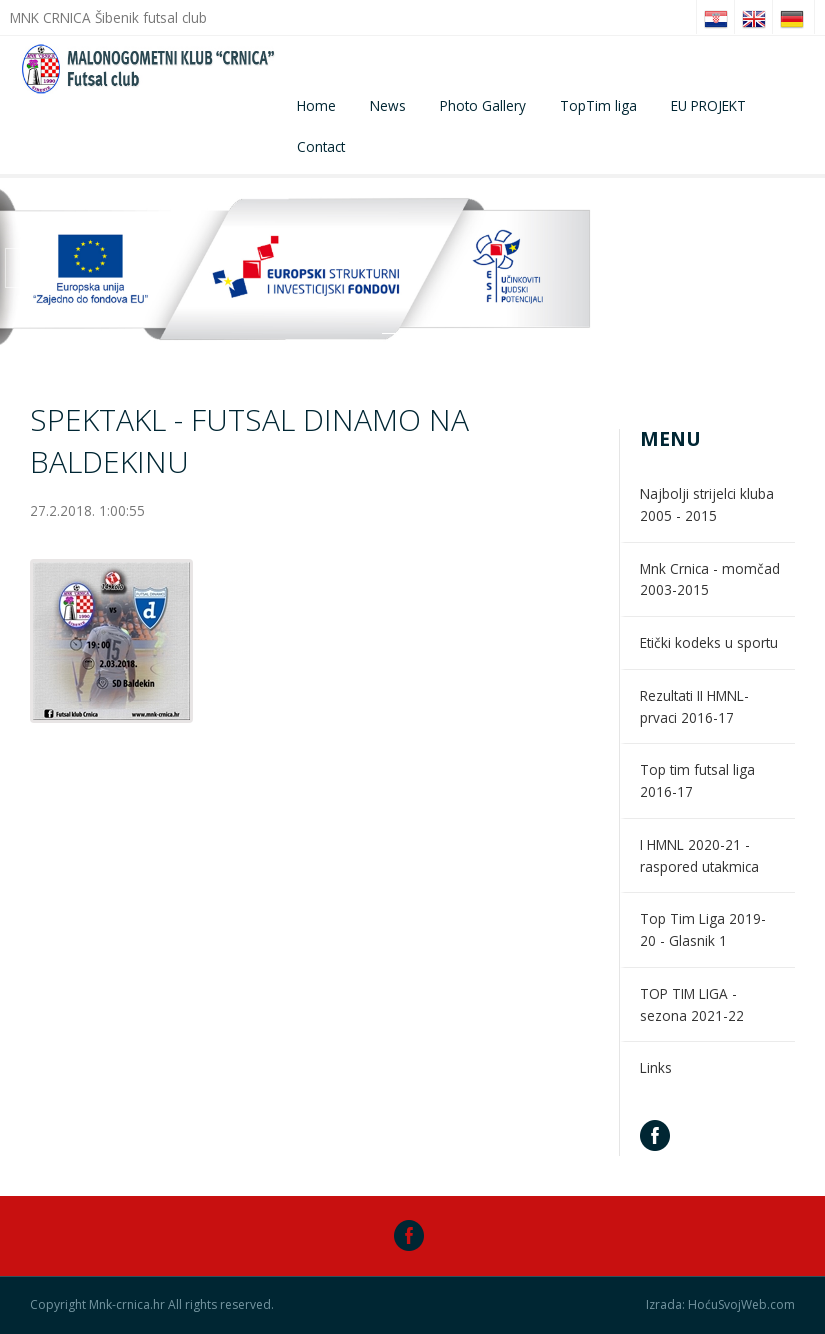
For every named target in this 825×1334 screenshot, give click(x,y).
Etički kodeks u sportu (709, 642)
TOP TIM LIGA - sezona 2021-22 (692, 1004)
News (388, 105)
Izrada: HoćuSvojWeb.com (720, 1305)
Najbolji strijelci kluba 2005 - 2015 (707, 504)
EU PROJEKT (708, 105)
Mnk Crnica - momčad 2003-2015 (710, 579)
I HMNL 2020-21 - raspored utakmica (699, 855)
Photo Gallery (483, 105)
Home (316, 105)
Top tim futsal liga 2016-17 (697, 780)
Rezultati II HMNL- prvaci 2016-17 (694, 706)
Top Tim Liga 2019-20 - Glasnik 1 (703, 929)
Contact (321, 146)
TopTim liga (598, 105)
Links (656, 1067)
